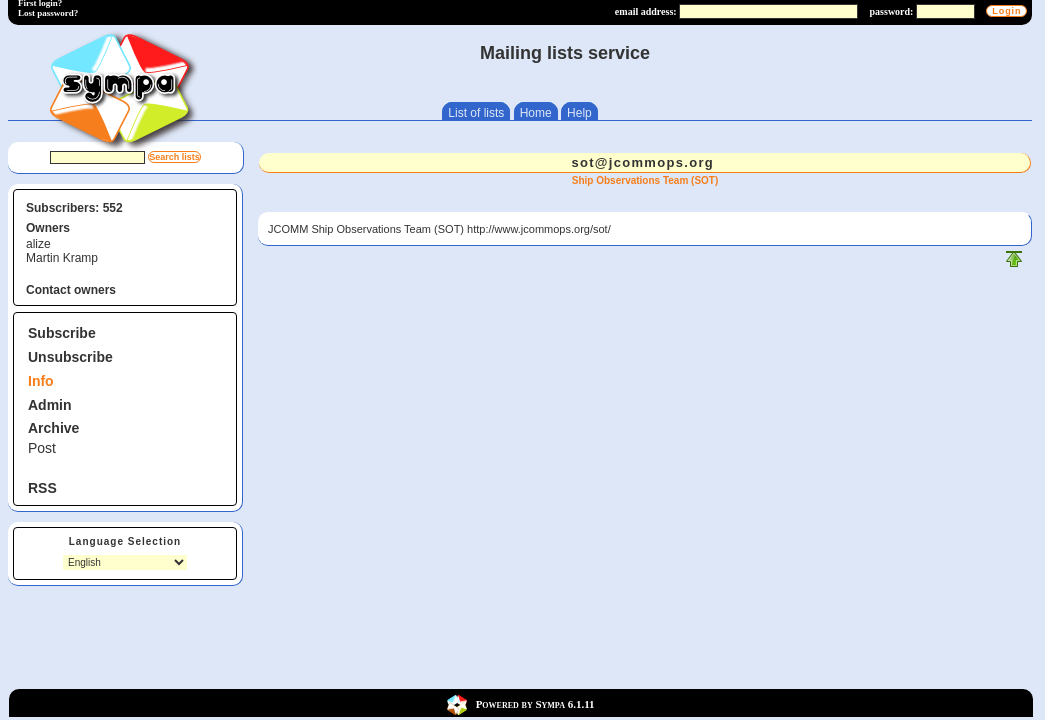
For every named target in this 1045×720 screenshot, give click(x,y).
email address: (646, 11)
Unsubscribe (70, 357)
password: (892, 11)
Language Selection (125, 541)
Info (41, 381)
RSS (42, 488)
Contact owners (71, 290)
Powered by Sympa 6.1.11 (535, 703)
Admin (50, 405)
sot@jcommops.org (642, 162)
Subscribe (62, 333)
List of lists (476, 113)
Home (536, 113)
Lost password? (48, 13)
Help (579, 113)
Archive (53, 428)
